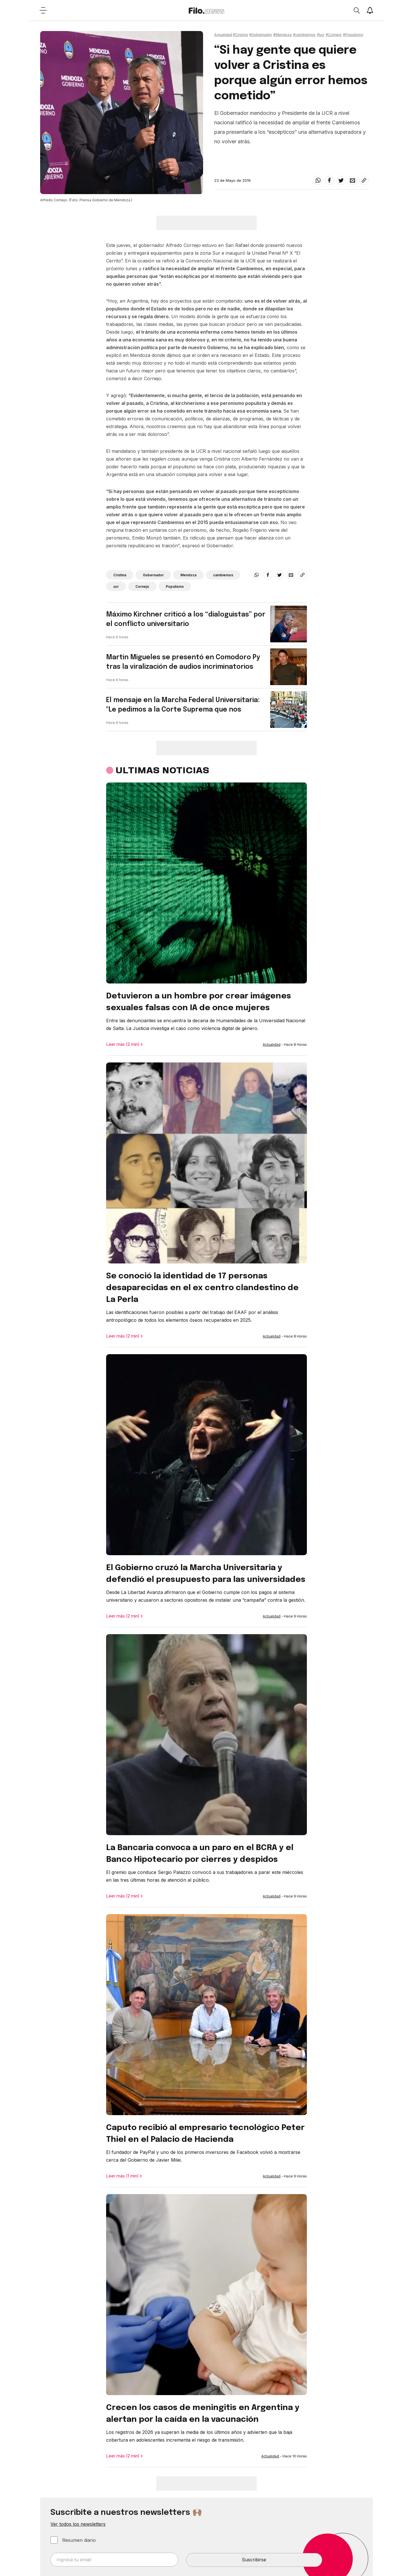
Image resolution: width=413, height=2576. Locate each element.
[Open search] (356, 10)
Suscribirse (254, 2560)
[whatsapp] (318, 180)
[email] (352, 180)
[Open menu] (43, 10)
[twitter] (341, 180)
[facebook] (329, 180)
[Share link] (364, 180)
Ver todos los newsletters (78, 2524)
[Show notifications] (370, 10)
